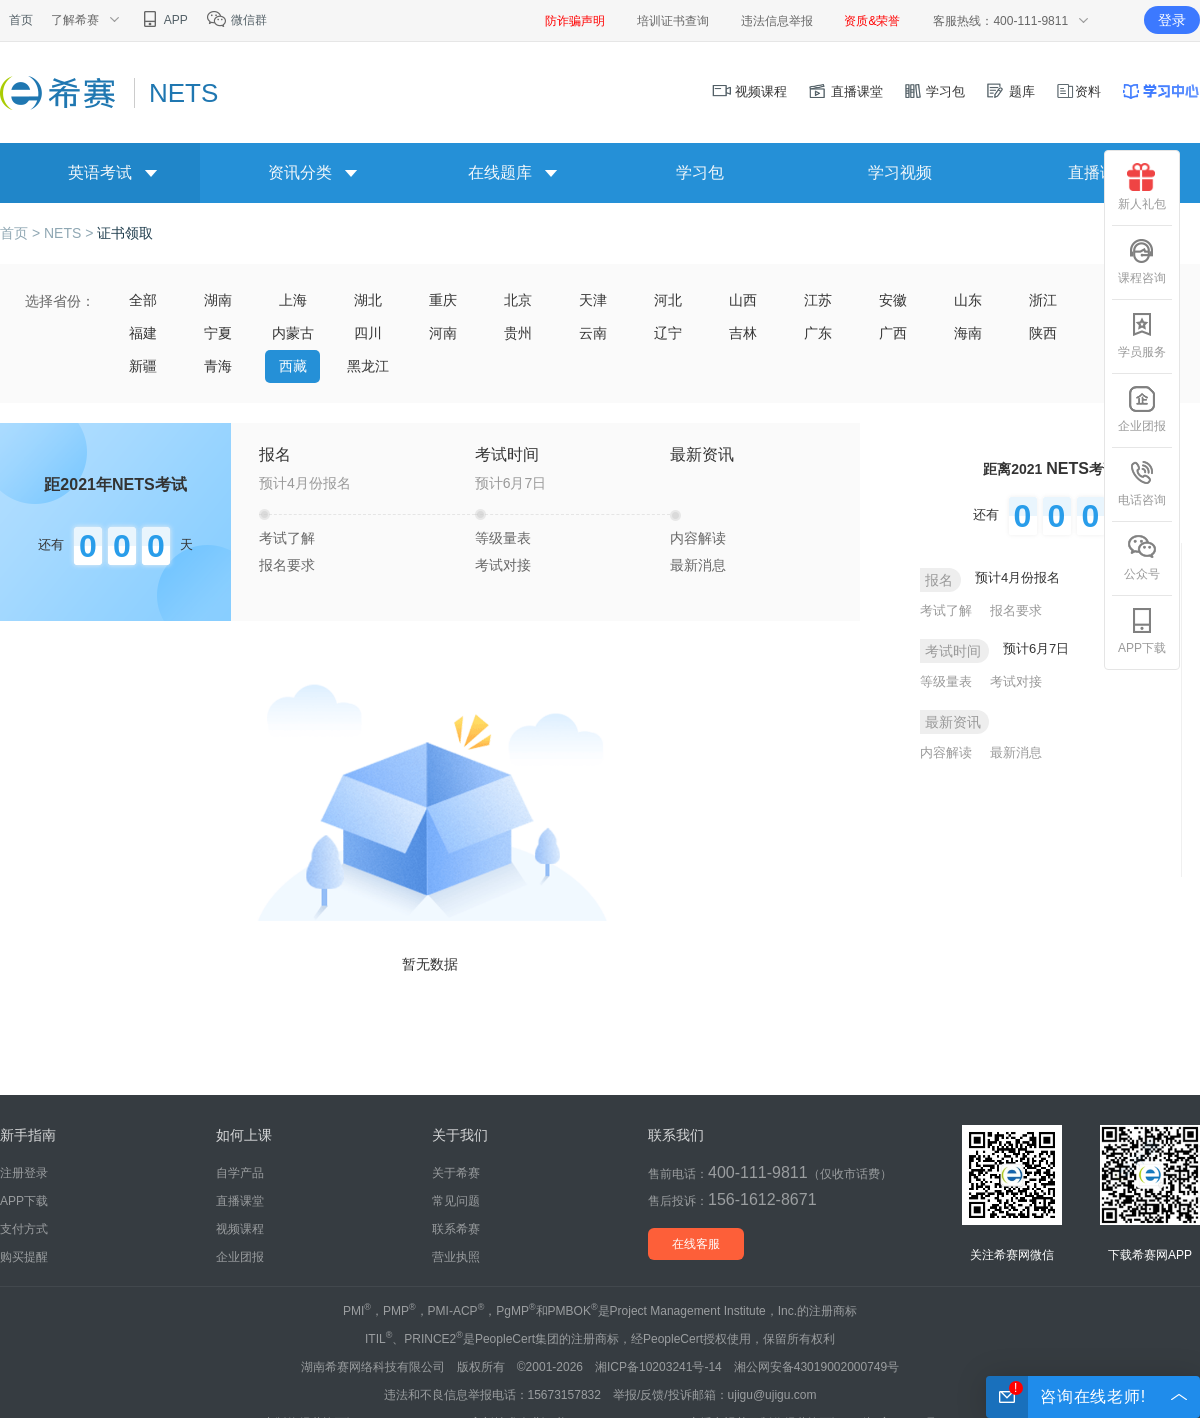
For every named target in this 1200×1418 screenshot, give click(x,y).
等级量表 (503, 538)
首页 (21, 20)
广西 (893, 333)
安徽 (893, 300)
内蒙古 (293, 333)
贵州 (518, 333)
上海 (293, 300)
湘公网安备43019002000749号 (816, 1367)
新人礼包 (1142, 187)
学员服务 (1142, 335)
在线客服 (696, 1244)
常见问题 (456, 1201)
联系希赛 (456, 1229)
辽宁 (668, 333)
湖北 (368, 300)
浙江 (1043, 300)
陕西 (1043, 333)
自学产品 (240, 1173)
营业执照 (456, 1257)
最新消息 (698, 565)
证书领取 (125, 233)
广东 (818, 333)
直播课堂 (845, 91)
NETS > (70, 233)
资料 (1078, 91)
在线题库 (500, 172)
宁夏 (218, 333)
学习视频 (900, 172)
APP (163, 20)
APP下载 (1142, 631)
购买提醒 (24, 1257)
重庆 (443, 300)
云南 (593, 333)
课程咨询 (1142, 261)
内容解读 (698, 538)
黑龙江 (368, 366)
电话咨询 (1142, 483)
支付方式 (24, 1229)
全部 (143, 300)
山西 (743, 300)
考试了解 (287, 538)
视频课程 (750, 91)
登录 (1172, 20)
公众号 (1142, 557)
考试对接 (503, 565)
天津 (593, 300)
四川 (368, 333)
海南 (968, 333)
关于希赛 (456, 1173)
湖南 (218, 300)
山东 (968, 300)
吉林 (743, 333)
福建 (143, 333)
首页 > (22, 233)
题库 (1010, 91)
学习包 (934, 91)
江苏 (818, 300)
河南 (443, 333)
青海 (218, 366)
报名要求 (287, 565)
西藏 (293, 366)
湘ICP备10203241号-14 (658, 1367)
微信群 (236, 20)
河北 (668, 300)
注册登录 (24, 1173)
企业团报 (1142, 409)
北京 (518, 300)
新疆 (143, 366)
